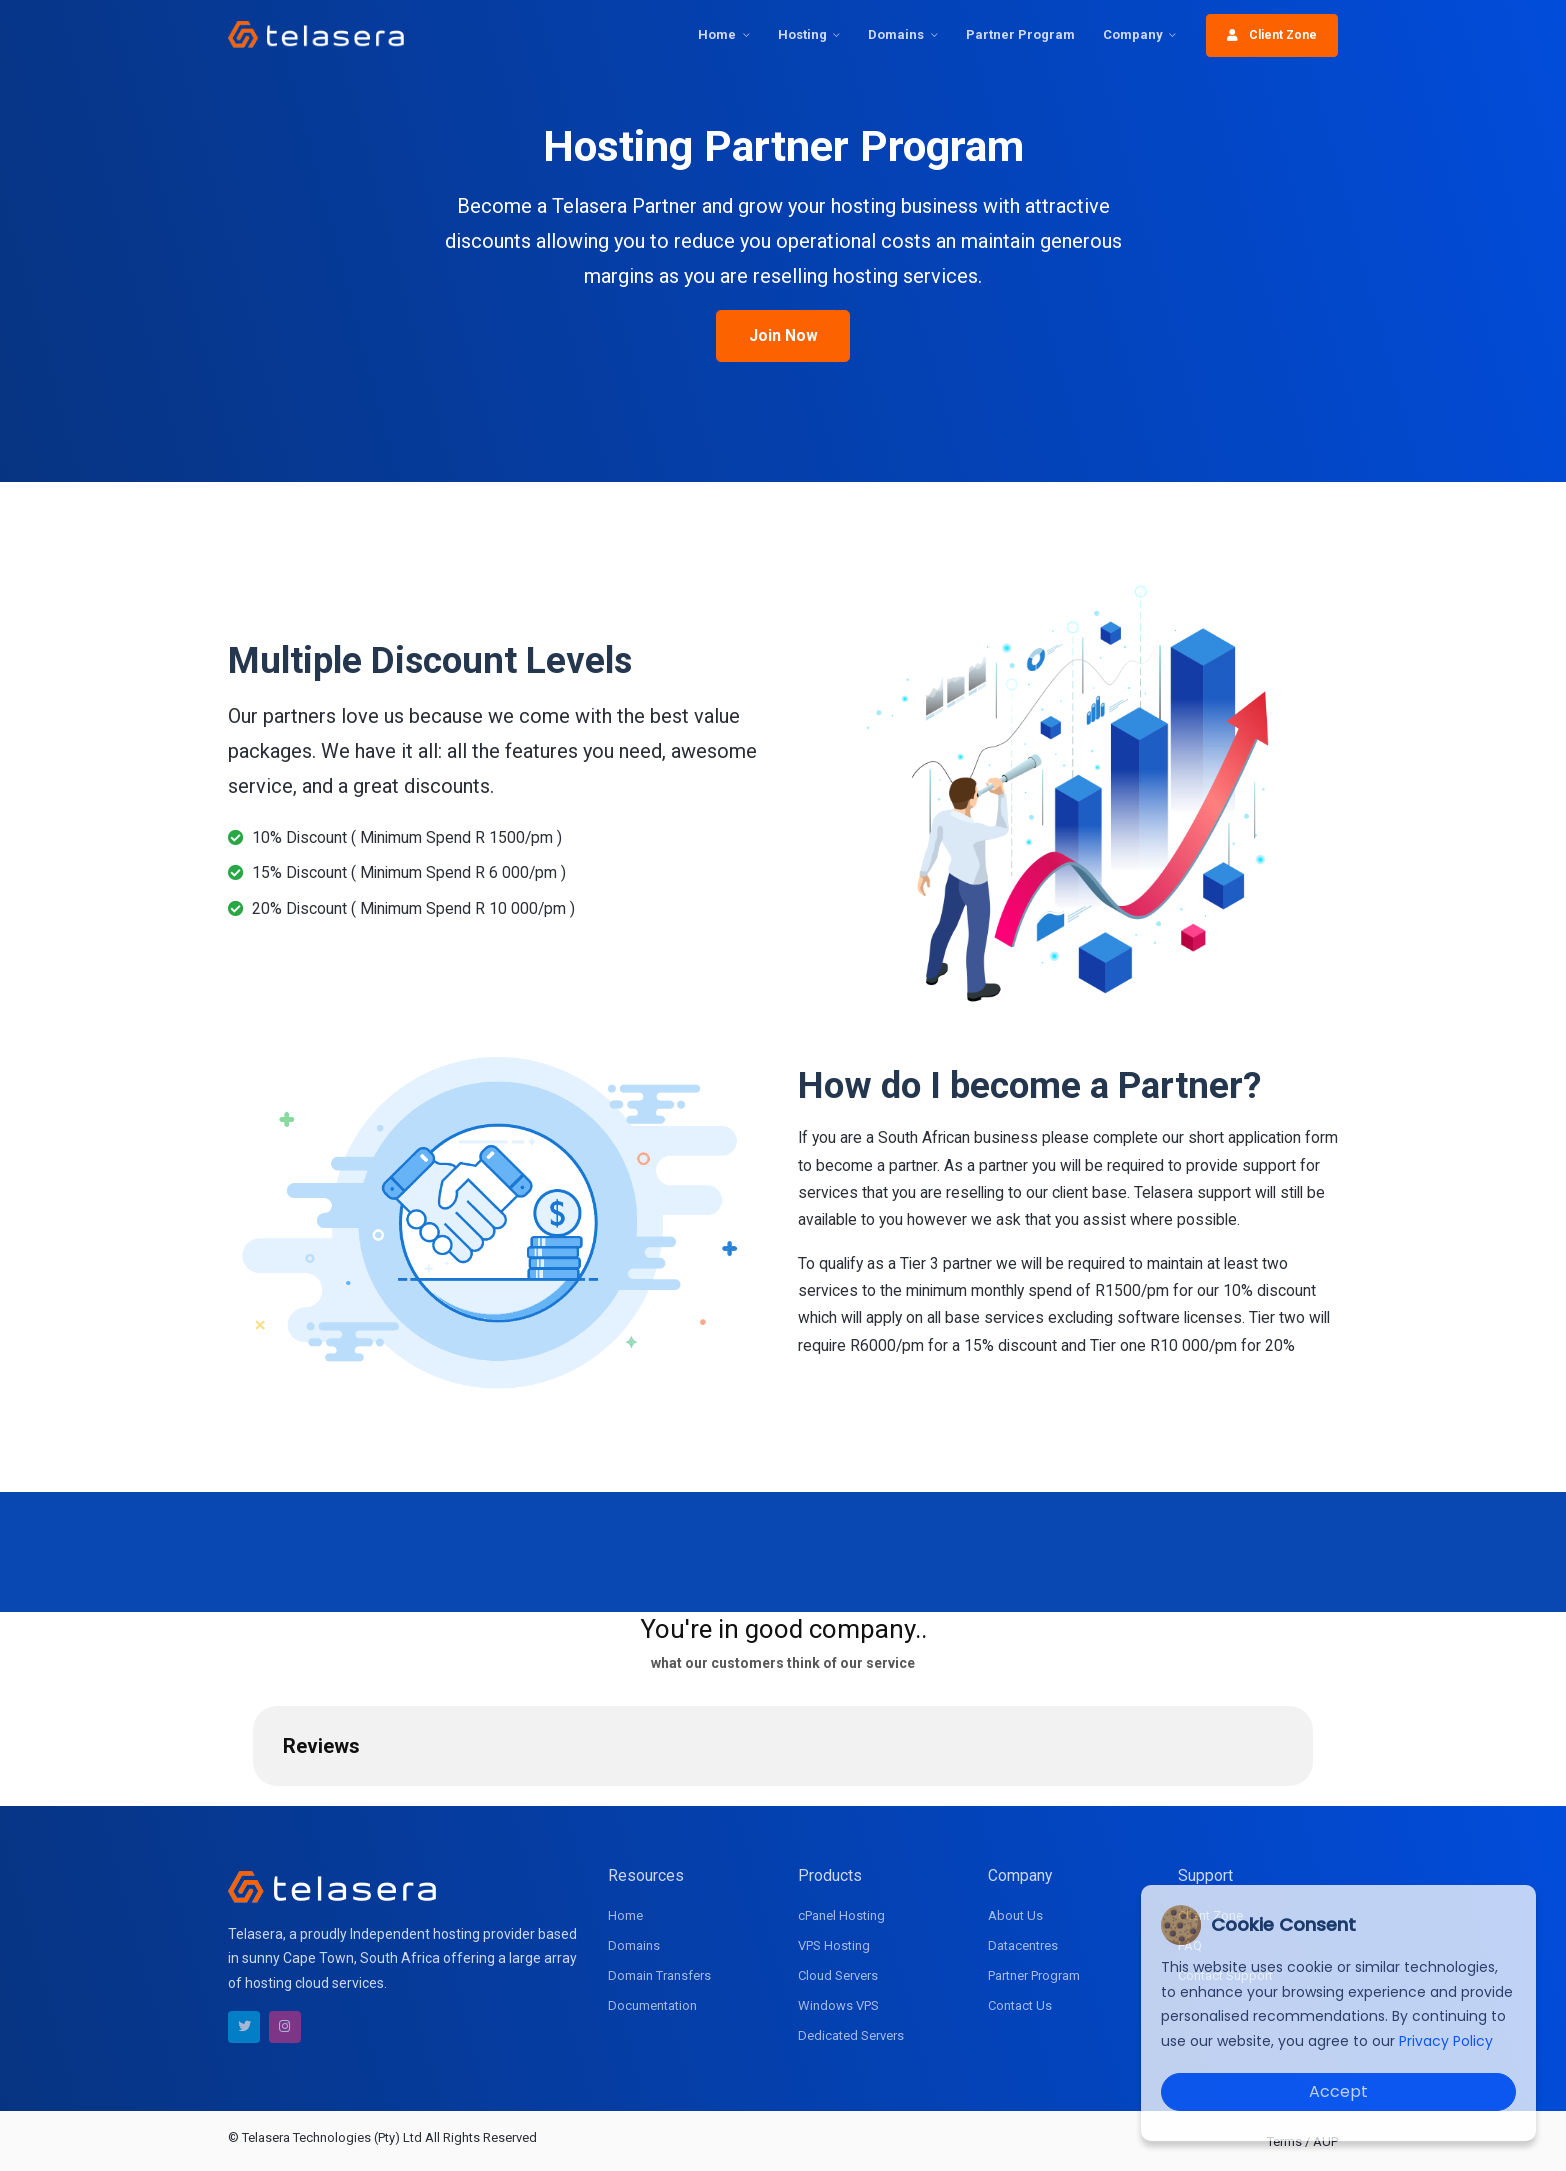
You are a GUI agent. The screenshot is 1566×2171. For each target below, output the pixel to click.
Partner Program (1020, 34)
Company (1133, 34)
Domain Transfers (659, 1975)
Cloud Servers (838, 1975)
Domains (896, 34)
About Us (1015, 1915)
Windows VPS (838, 2005)
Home (717, 34)
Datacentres (1023, 1945)
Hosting (802, 34)
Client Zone (1272, 35)
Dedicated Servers (851, 2035)
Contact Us (1020, 2005)
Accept (1338, 2091)
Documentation (652, 2005)
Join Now (783, 335)
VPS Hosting (834, 1945)
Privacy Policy (1446, 2041)
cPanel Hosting (841, 1915)
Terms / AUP (1302, 2141)
